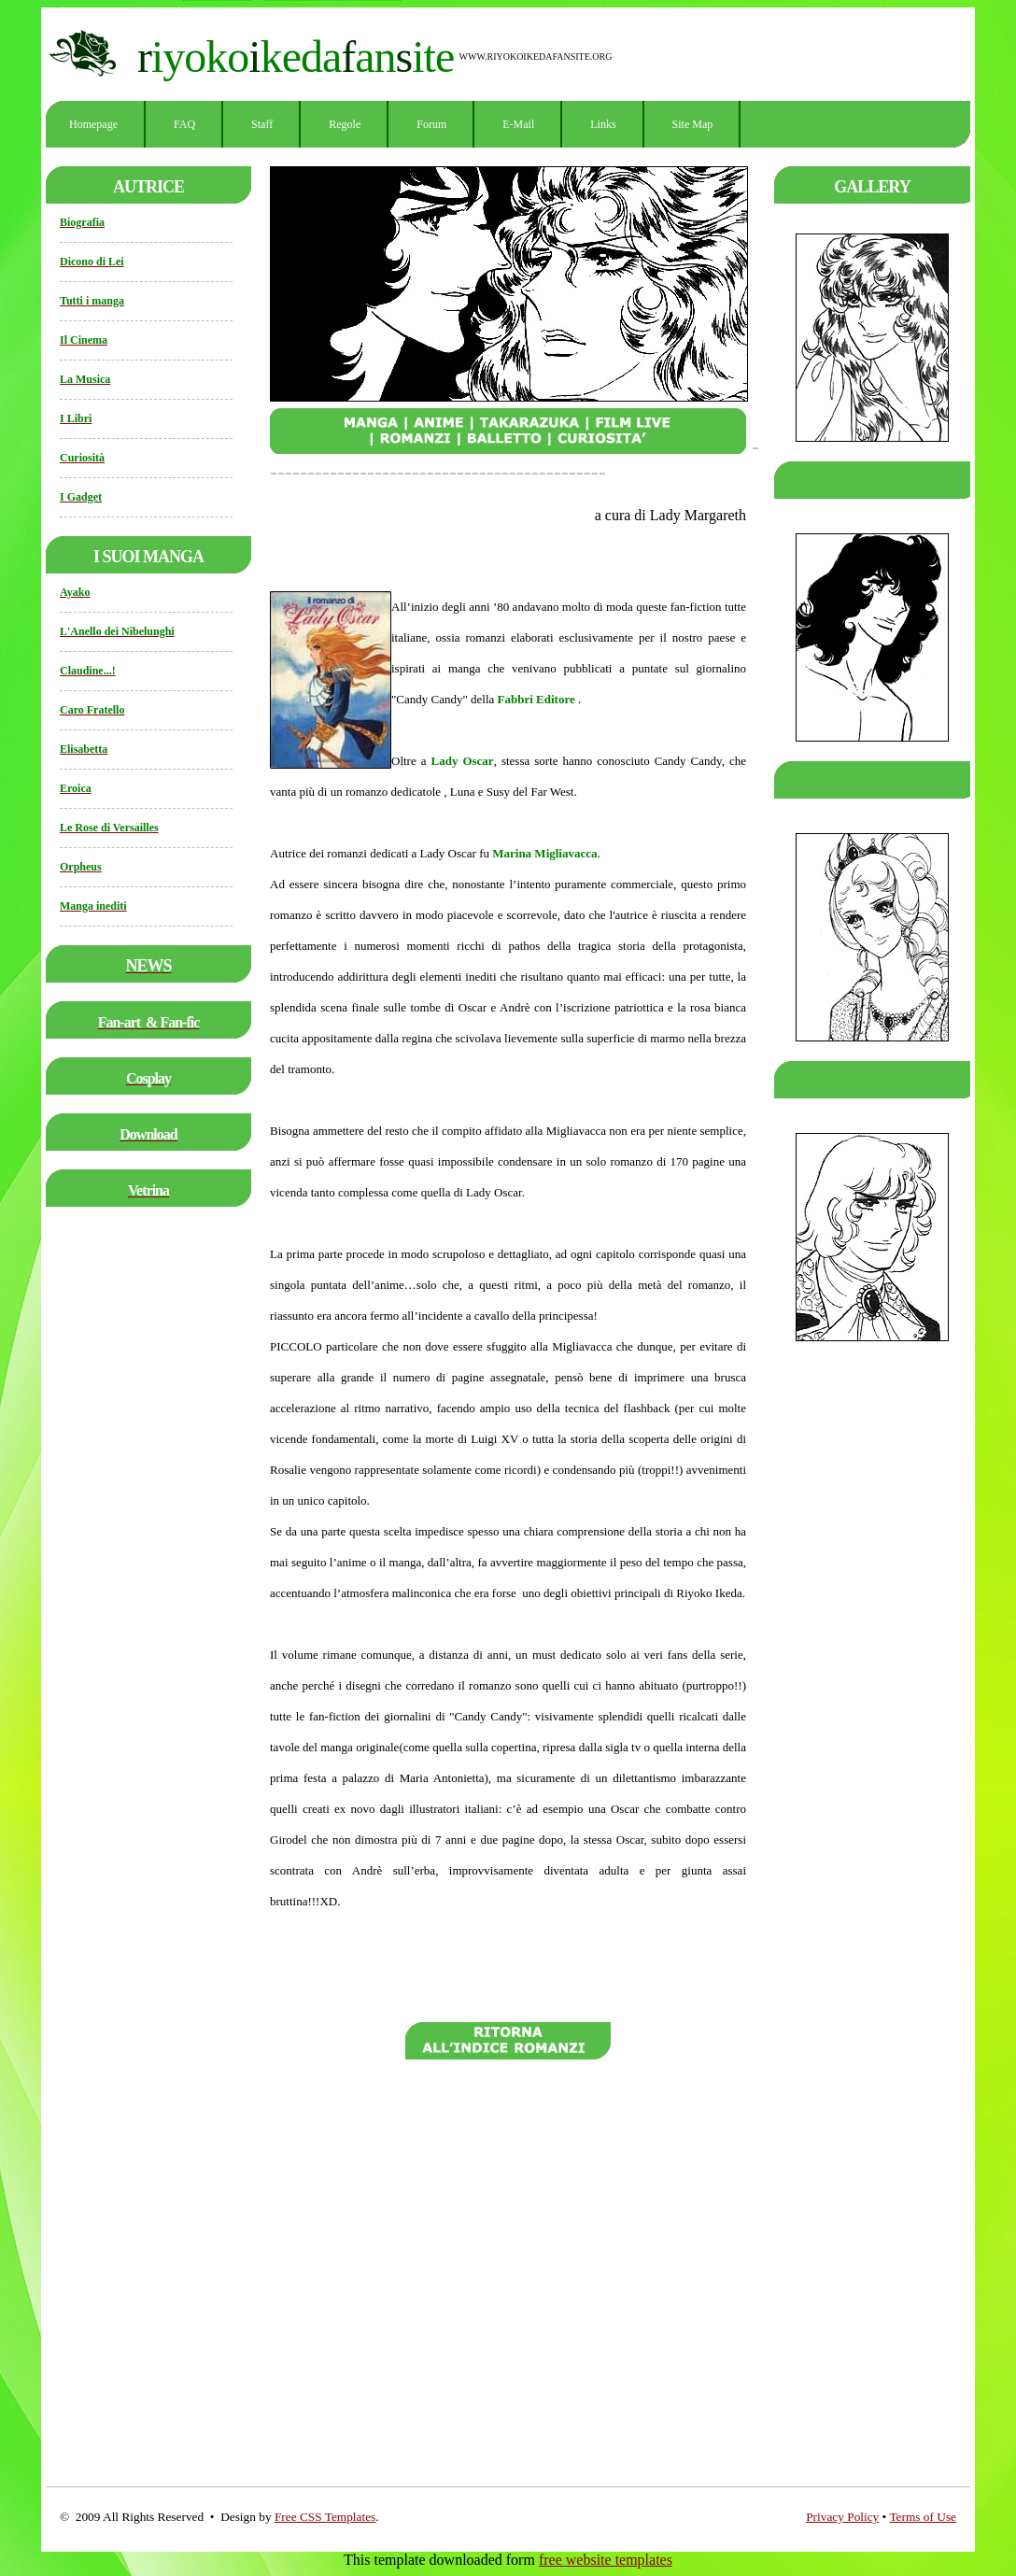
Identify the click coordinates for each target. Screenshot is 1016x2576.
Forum (431, 124)
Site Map (692, 124)
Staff (262, 124)
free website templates (605, 2560)
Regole (344, 124)
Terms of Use (922, 2517)
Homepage (93, 124)
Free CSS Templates (325, 2517)
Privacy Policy (842, 2517)
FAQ (184, 124)
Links (602, 124)
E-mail (518, 124)
